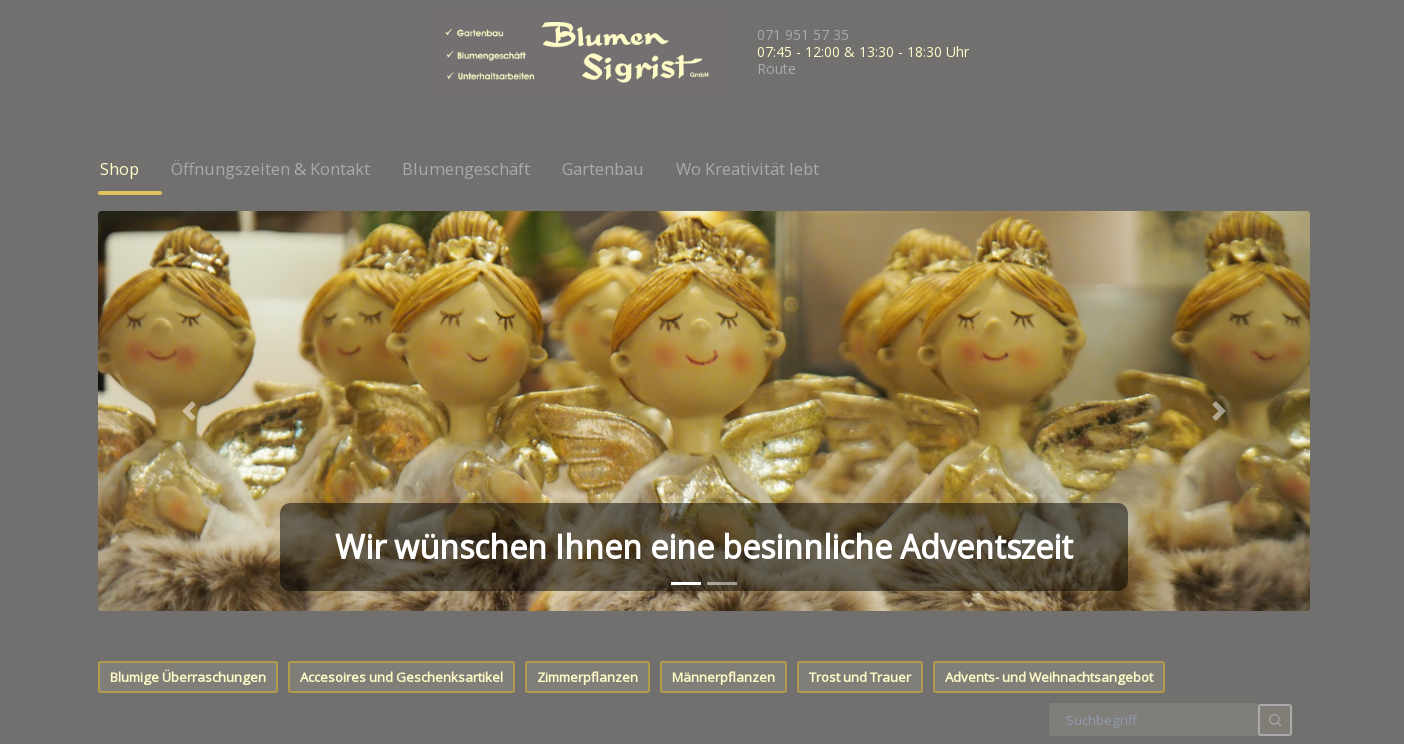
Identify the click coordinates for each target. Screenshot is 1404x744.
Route (776, 68)
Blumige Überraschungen (188, 272)
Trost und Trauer (860, 272)
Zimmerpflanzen (587, 272)
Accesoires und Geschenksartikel (401, 272)
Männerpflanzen (723, 272)
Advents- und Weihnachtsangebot (1049, 272)
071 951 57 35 (803, 34)
